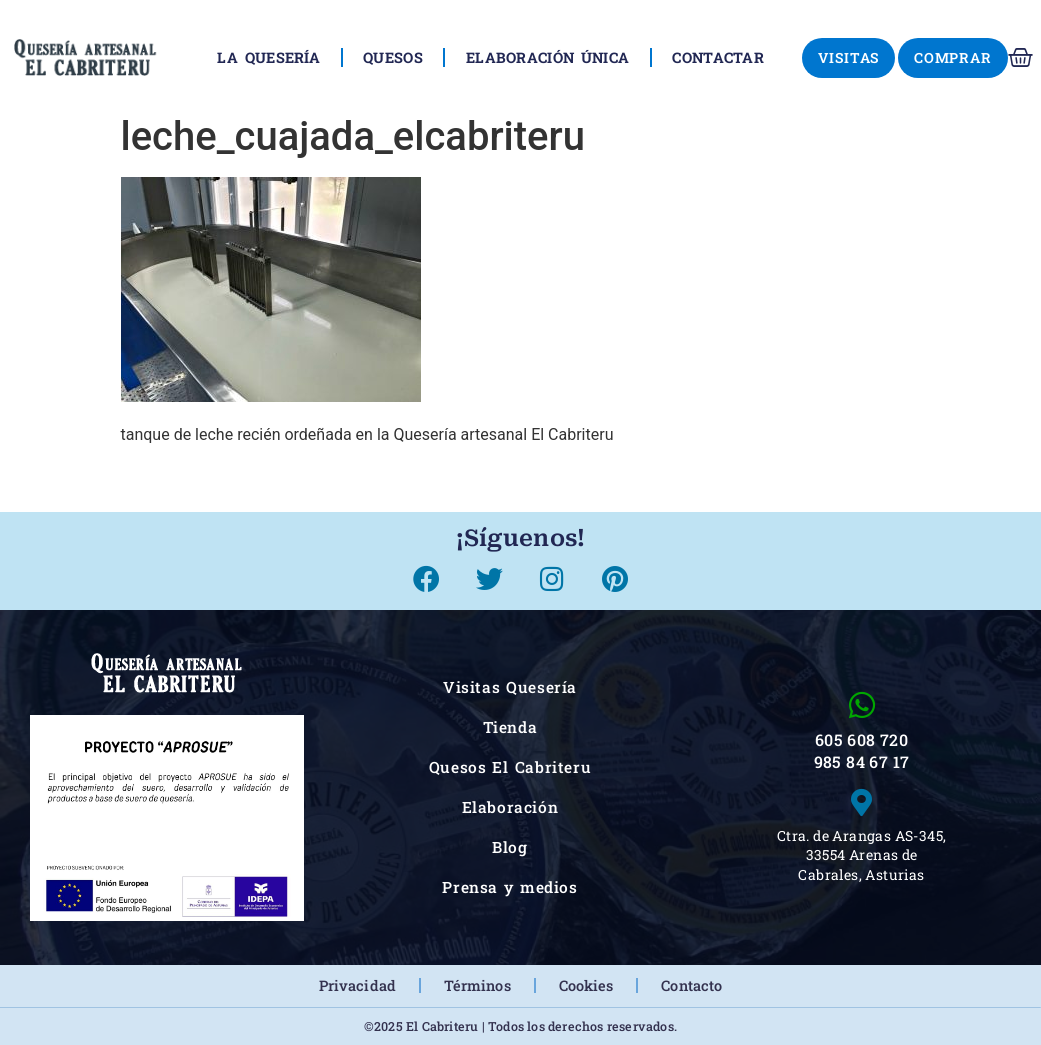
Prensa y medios (509, 887)
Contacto (691, 985)
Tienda (510, 727)
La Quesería (268, 57)
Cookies (586, 985)
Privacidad (357, 985)
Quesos (393, 57)
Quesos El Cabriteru (510, 767)
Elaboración (510, 807)
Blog (509, 847)
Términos (477, 985)
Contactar (718, 57)
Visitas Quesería (510, 687)
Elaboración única (547, 57)
